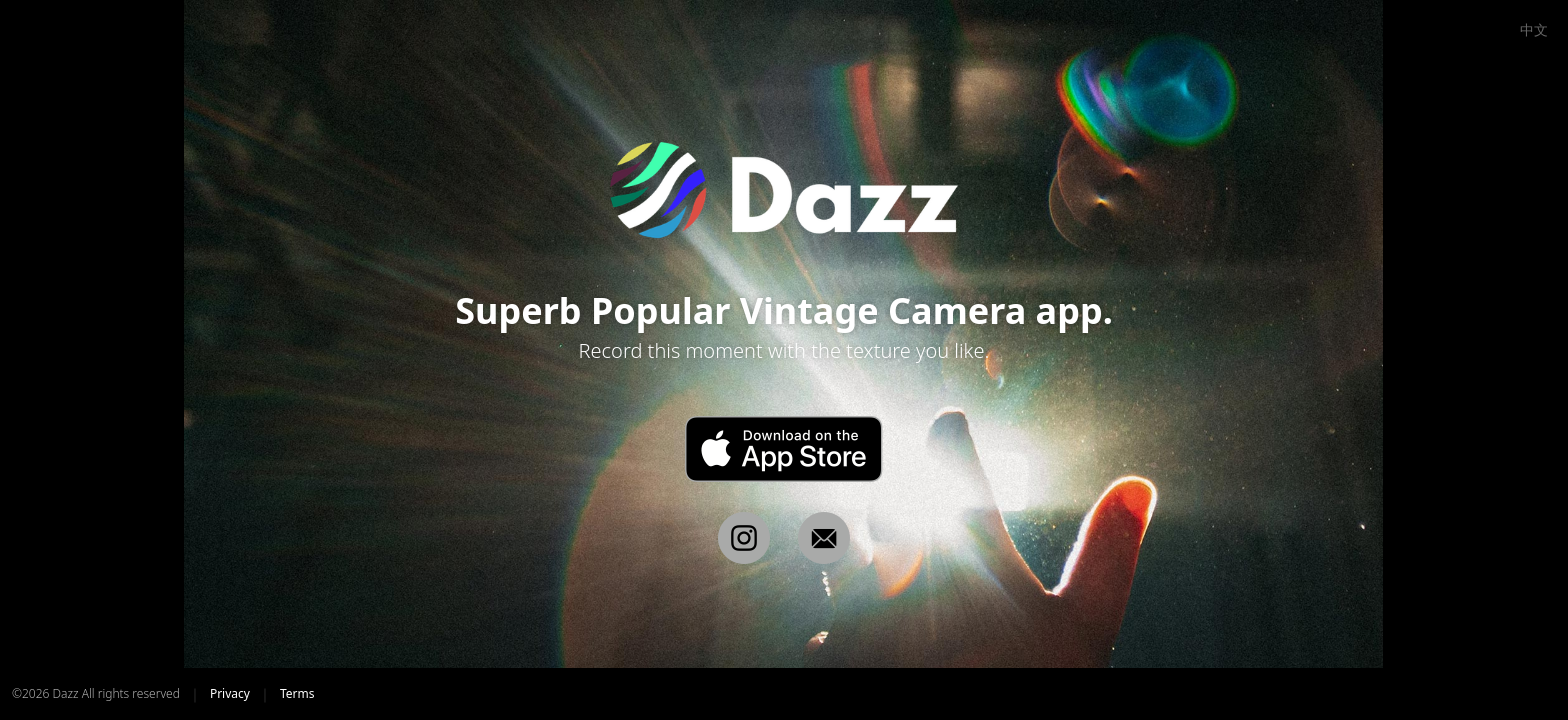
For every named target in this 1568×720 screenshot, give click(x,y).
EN (1496, 30)
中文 (1534, 30)
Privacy (230, 693)
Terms (297, 693)
